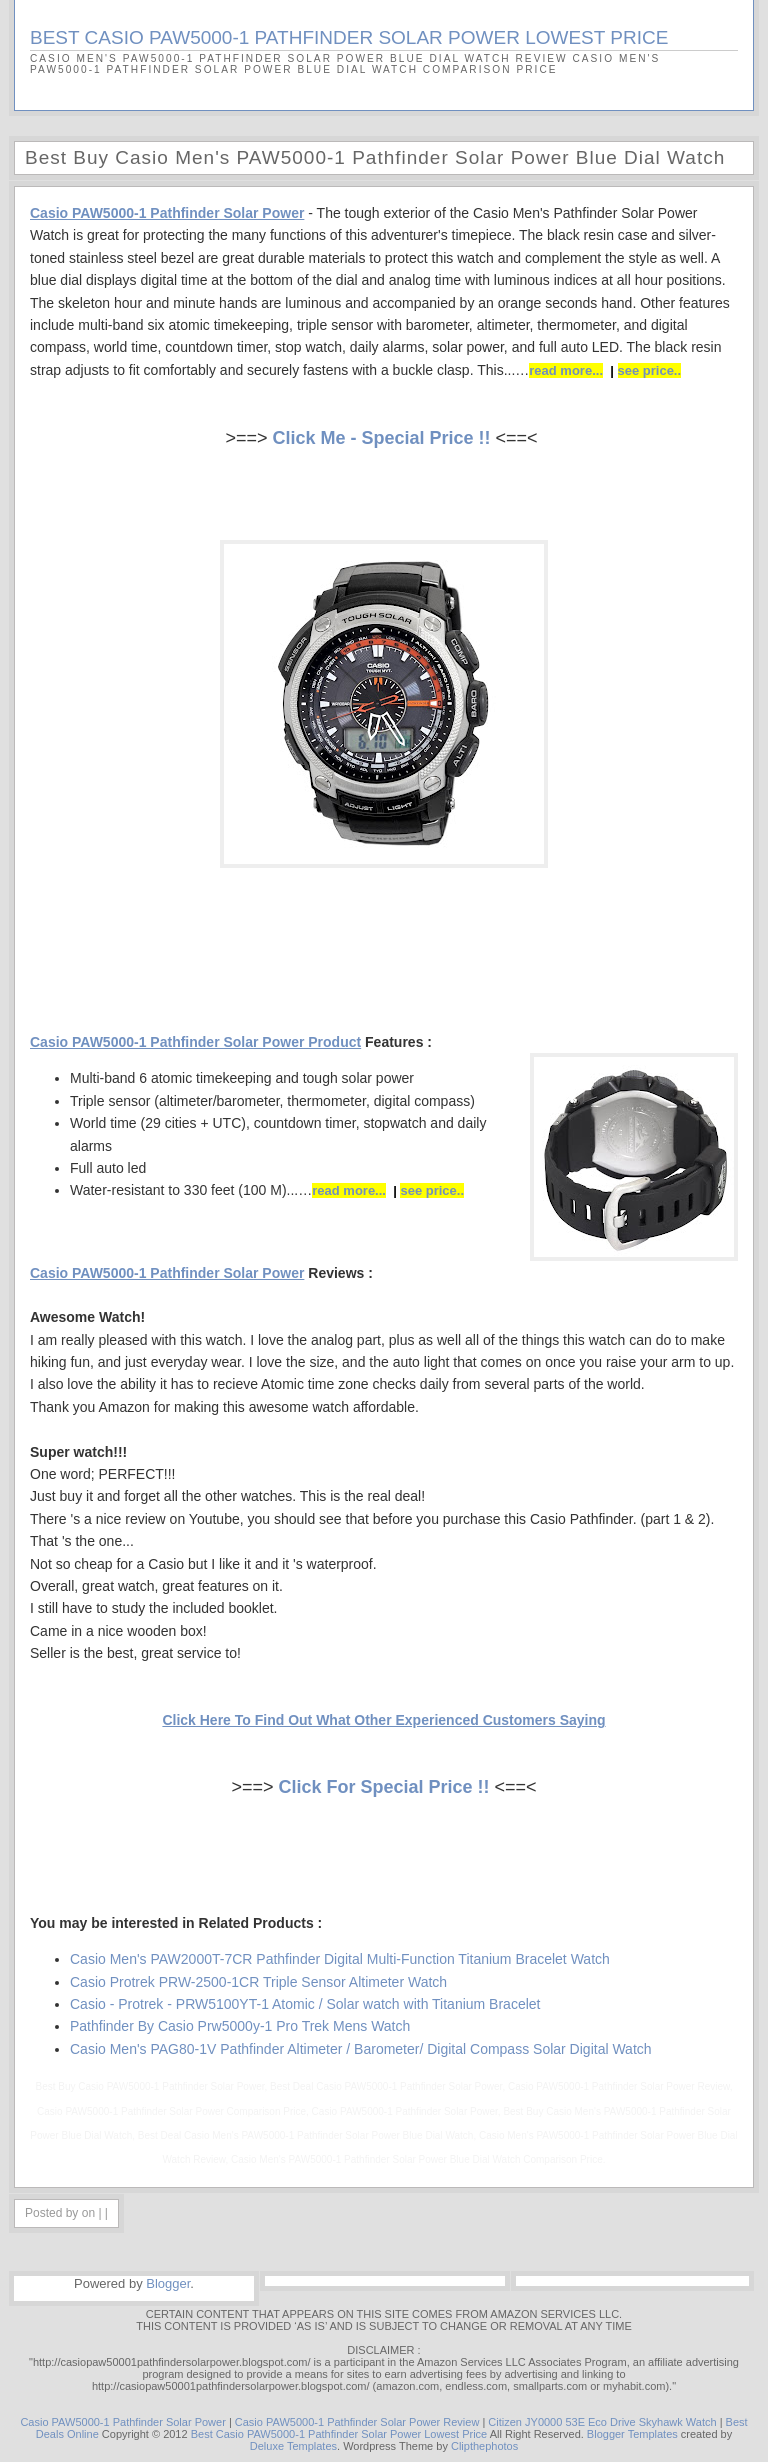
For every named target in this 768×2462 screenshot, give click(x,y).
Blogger (168, 2283)
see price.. (650, 370)
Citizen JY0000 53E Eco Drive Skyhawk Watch (602, 2422)
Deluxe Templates (293, 2446)
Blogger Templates (632, 2434)
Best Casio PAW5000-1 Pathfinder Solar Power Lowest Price (339, 2434)
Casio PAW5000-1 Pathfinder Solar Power (122, 2422)
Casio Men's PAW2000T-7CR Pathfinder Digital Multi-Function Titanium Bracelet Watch (340, 1959)
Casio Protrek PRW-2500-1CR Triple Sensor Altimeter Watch (258, 1982)
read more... (566, 370)
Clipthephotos (484, 2446)
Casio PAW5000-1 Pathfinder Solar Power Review (357, 2422)
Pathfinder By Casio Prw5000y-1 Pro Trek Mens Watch (240, 2026)
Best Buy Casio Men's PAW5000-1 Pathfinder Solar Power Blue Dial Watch (375, 157)
